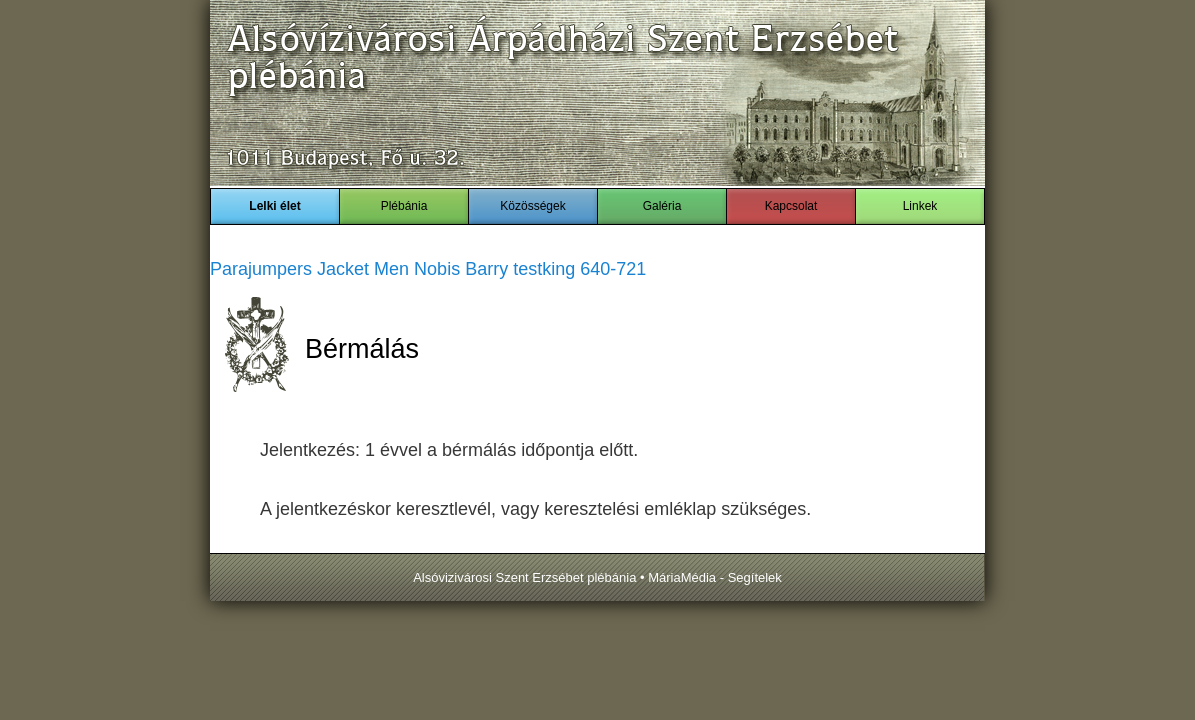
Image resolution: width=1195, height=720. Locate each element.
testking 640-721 (579, 269)
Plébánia (404, 206)
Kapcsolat (791, 206)
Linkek (920, 206)
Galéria (662, 206)
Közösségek (532, 206)
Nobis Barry (461, 269)
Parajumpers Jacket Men (309, 269)
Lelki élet (274, 206)
